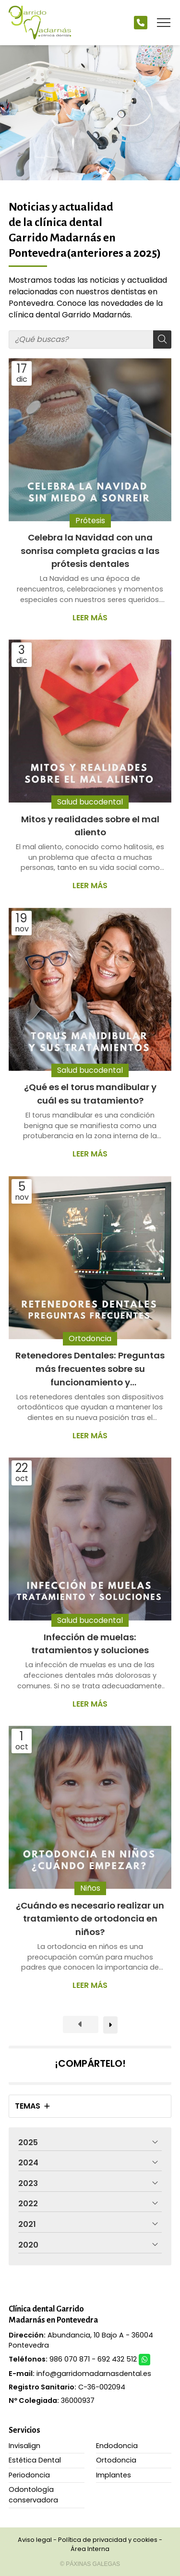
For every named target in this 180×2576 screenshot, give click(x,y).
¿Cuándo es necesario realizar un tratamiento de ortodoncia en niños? (90, 1918)
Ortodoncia (90, 1338)
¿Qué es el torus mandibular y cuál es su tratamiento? (90, 1093)
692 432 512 (117, 2359)
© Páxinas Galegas (90, 2564)
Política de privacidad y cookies (107, 2540)
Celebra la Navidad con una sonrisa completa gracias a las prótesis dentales (90, 550)
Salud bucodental (90, 801)
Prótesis (90, 520)
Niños (90, 1888)
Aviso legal (35, 2540)
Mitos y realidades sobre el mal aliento (90, 826)
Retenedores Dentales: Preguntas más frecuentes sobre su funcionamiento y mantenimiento (90, 1369)
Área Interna (90, 2549)
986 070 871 (69, 2359)
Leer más (90, 617)
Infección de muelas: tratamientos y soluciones (90, 1644)
